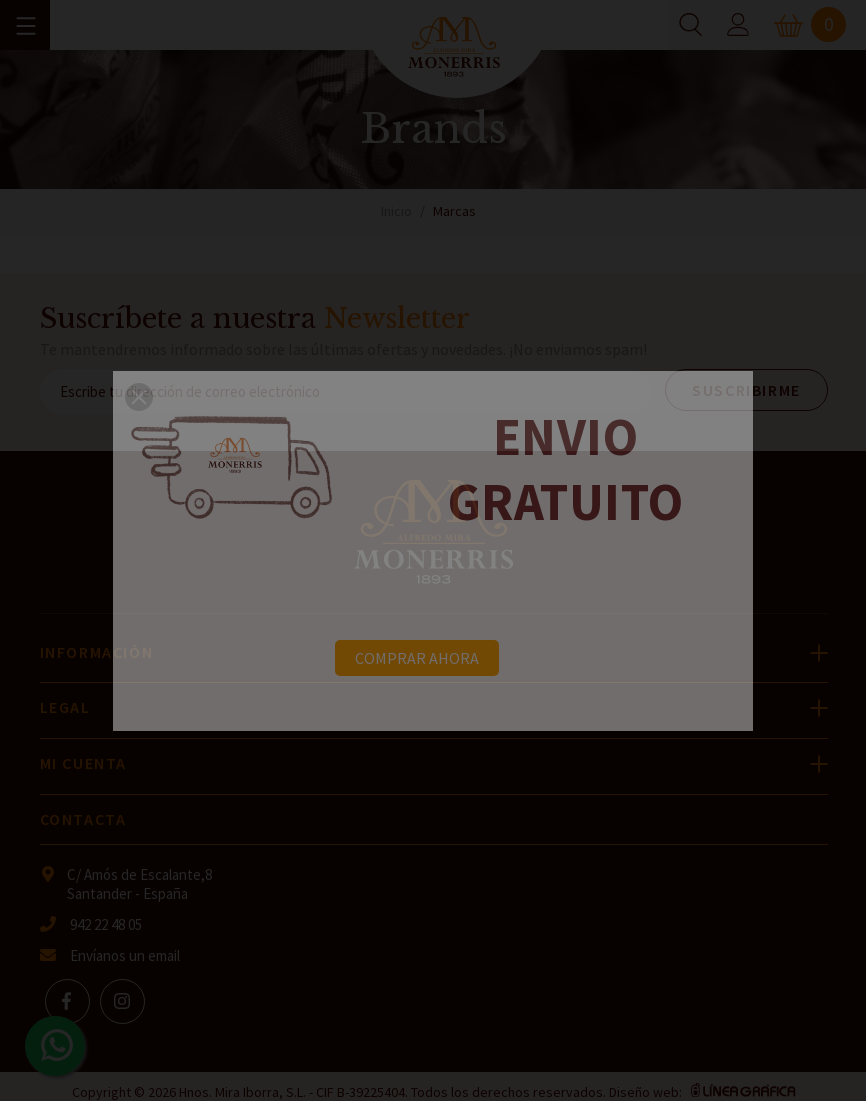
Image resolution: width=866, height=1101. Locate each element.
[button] (139, 397)
